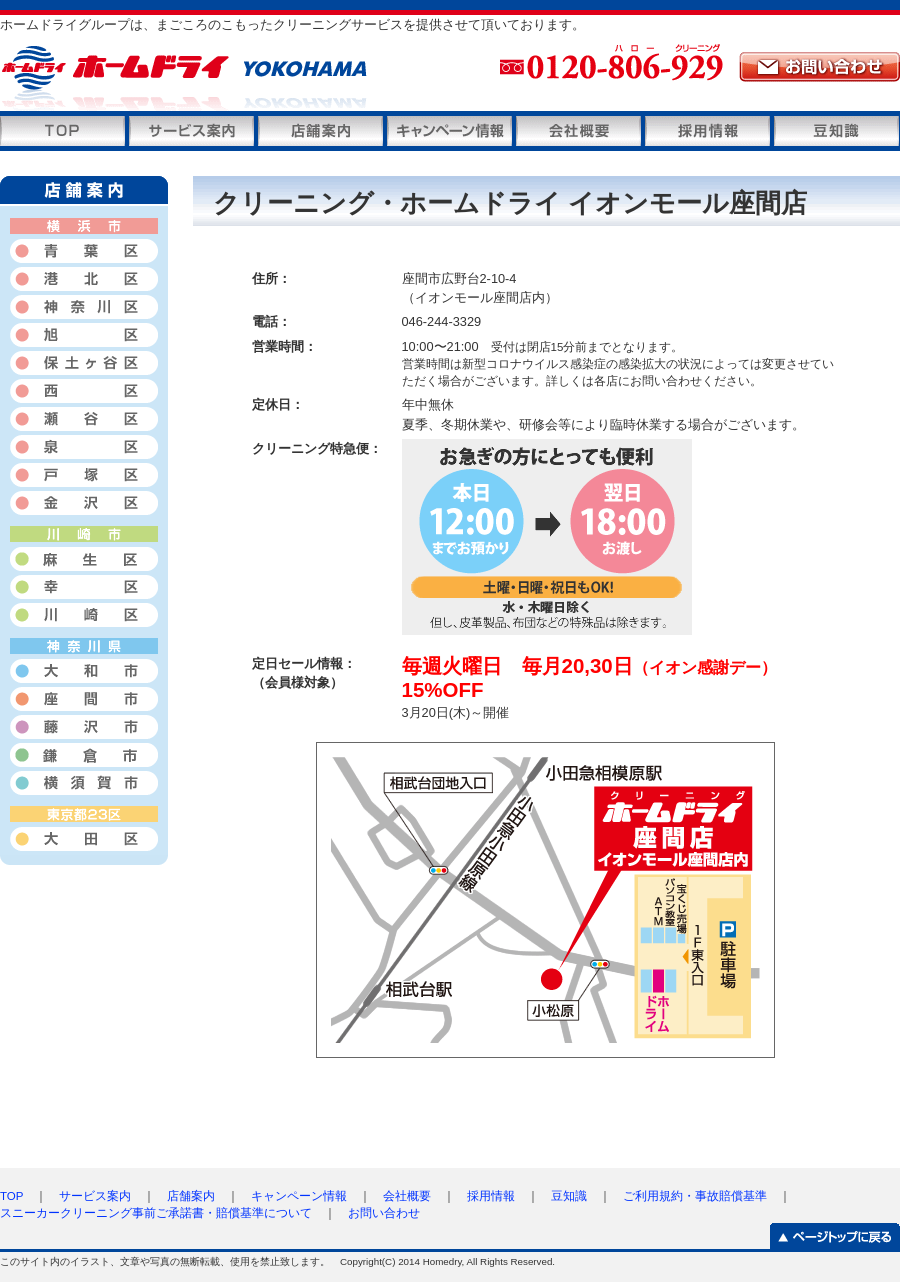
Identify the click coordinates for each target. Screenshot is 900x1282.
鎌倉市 (84, 755)
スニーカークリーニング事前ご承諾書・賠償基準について (156, 1213)
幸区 (84, 587)
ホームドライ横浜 (250, 78)
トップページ (62, 131)
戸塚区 (84, 475)
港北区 (84, 279)
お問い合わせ (384, 1213)
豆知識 (836, 131)
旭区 (84, 335)
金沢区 (84, 503)
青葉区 (84, 251)
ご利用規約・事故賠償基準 (695, 1196)
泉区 (84, 447)
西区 (84, 391)
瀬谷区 (84, 419)
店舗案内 (320, 131)
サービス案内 (191, 131)
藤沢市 (84, 727)
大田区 (84, 840)
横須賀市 (84, 783)
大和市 (84, 671)
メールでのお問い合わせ (819, 67)
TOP (11, 1196)
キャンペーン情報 (449, 131)
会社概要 (578, 131)
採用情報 (707, 131)
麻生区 (84, 559)
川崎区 (84, 615)
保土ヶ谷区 (84, 363)
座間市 (84, 699)
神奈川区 (84, 307)
